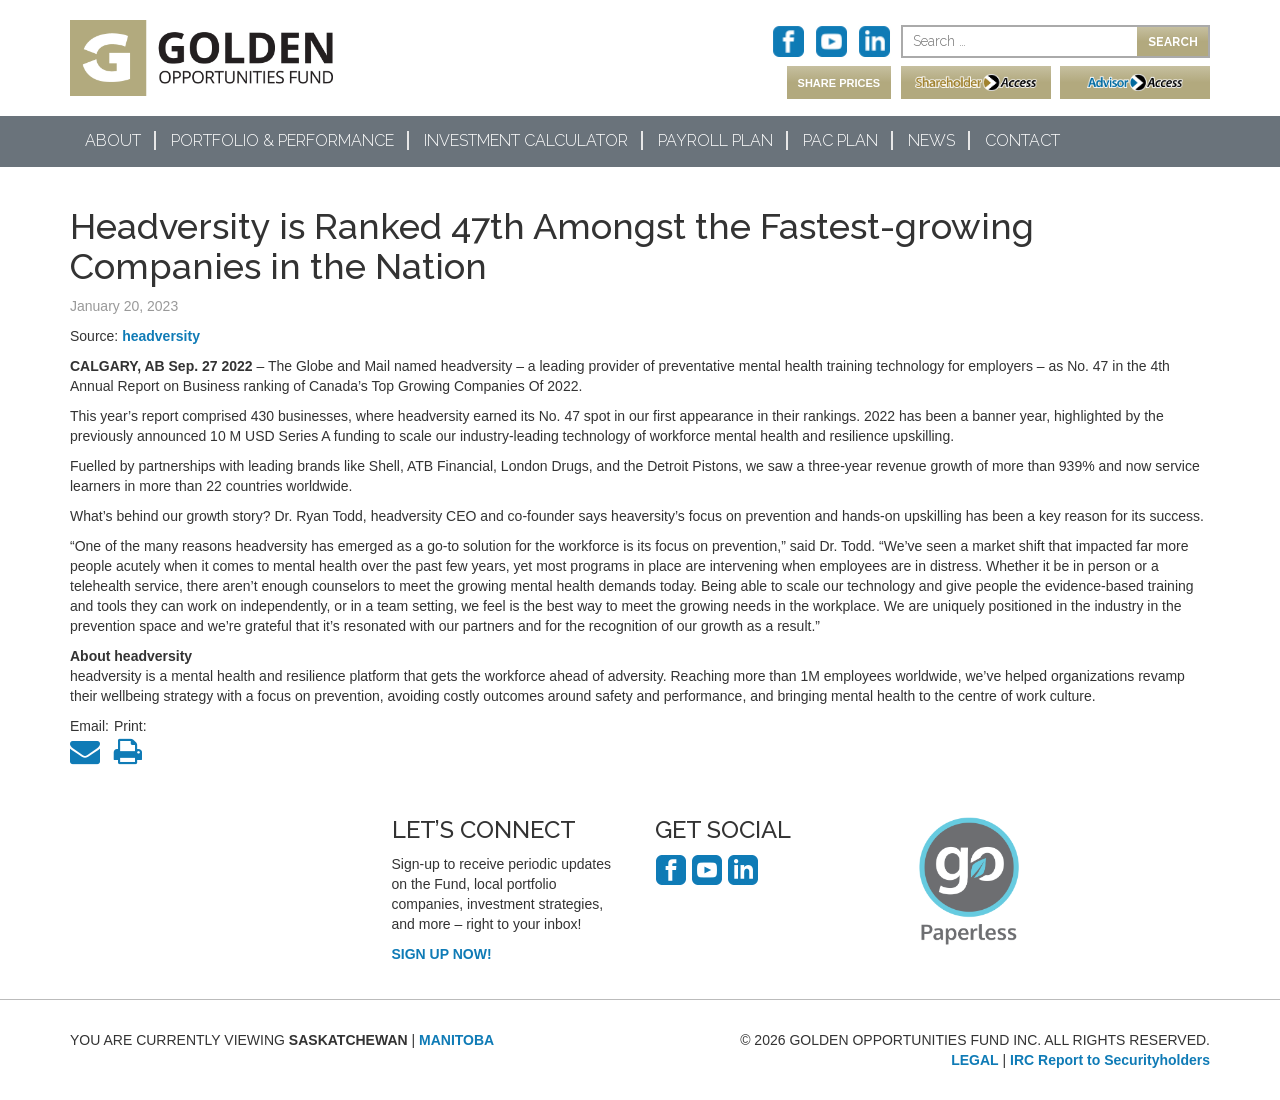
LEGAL (974, 1060)
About (113, 140)
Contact (1022, 140)
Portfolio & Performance (282, 140)
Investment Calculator (526, 140)
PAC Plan (840, 140)
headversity (161, 336)
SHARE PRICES (839, 83)
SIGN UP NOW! (442, 954)
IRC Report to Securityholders (1110, 1060)
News (931, 140)
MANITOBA (456, 1040)
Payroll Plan (715, 140)
